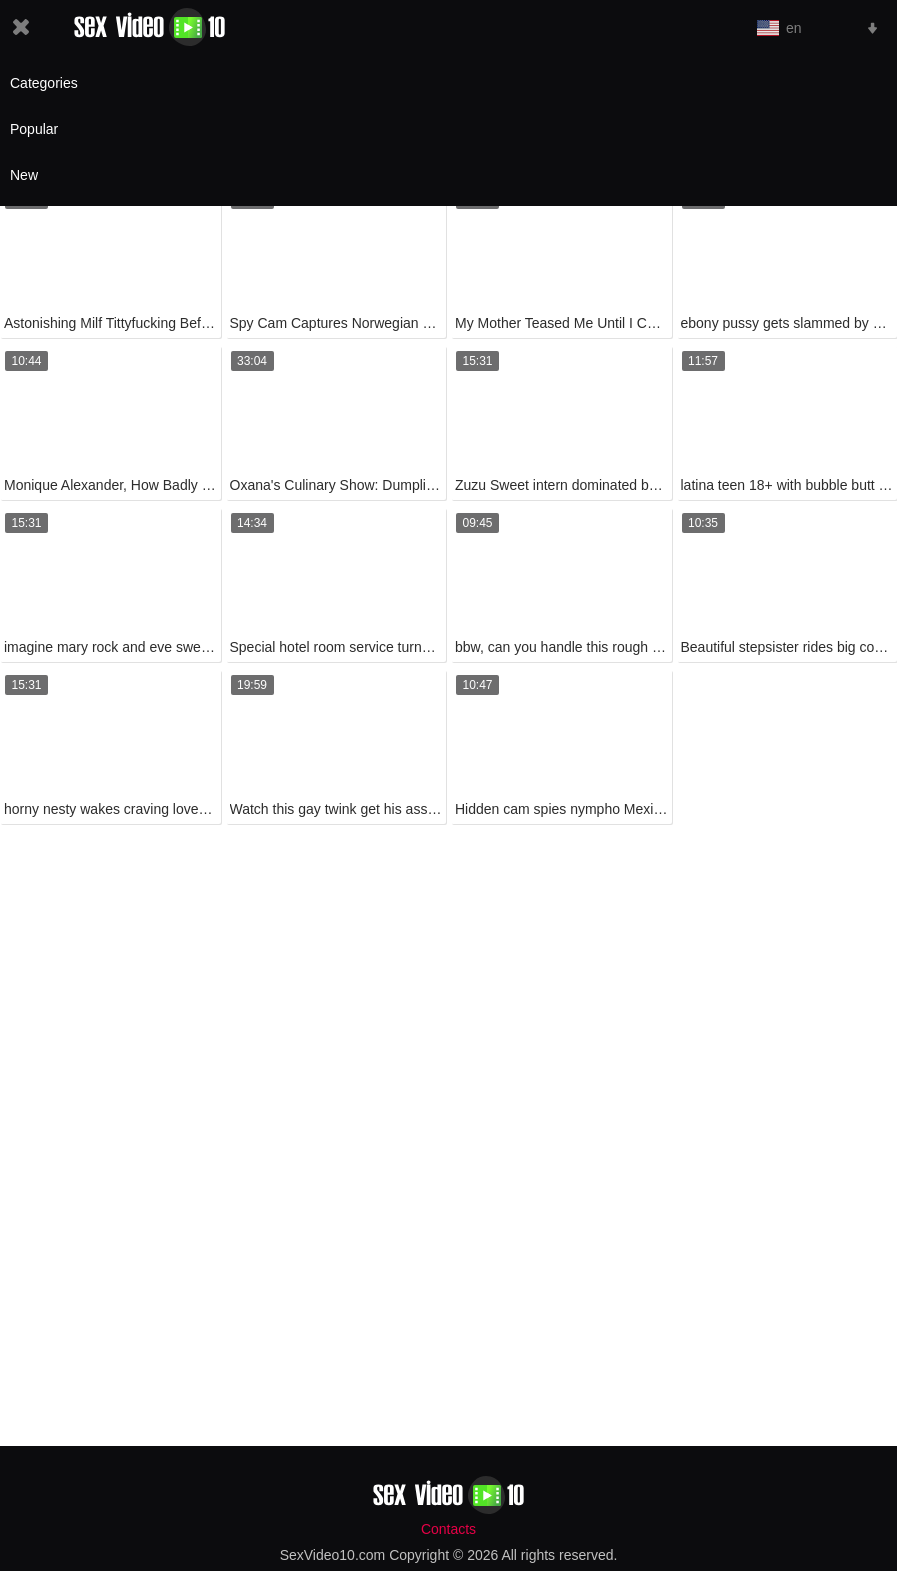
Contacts (448, 1529)
